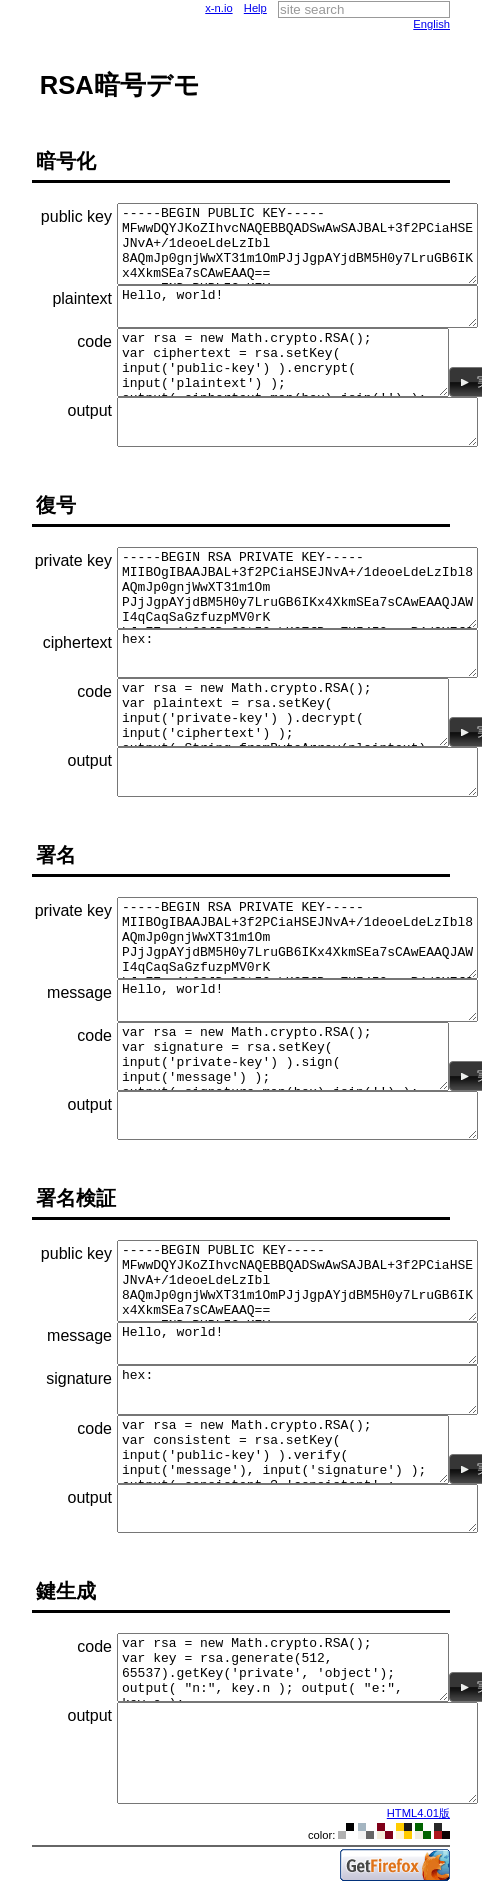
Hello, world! (297, 306)
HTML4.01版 (418, 1813)
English (431, 24)
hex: (297, 654)
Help (255, 8)
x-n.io (218, 8)
